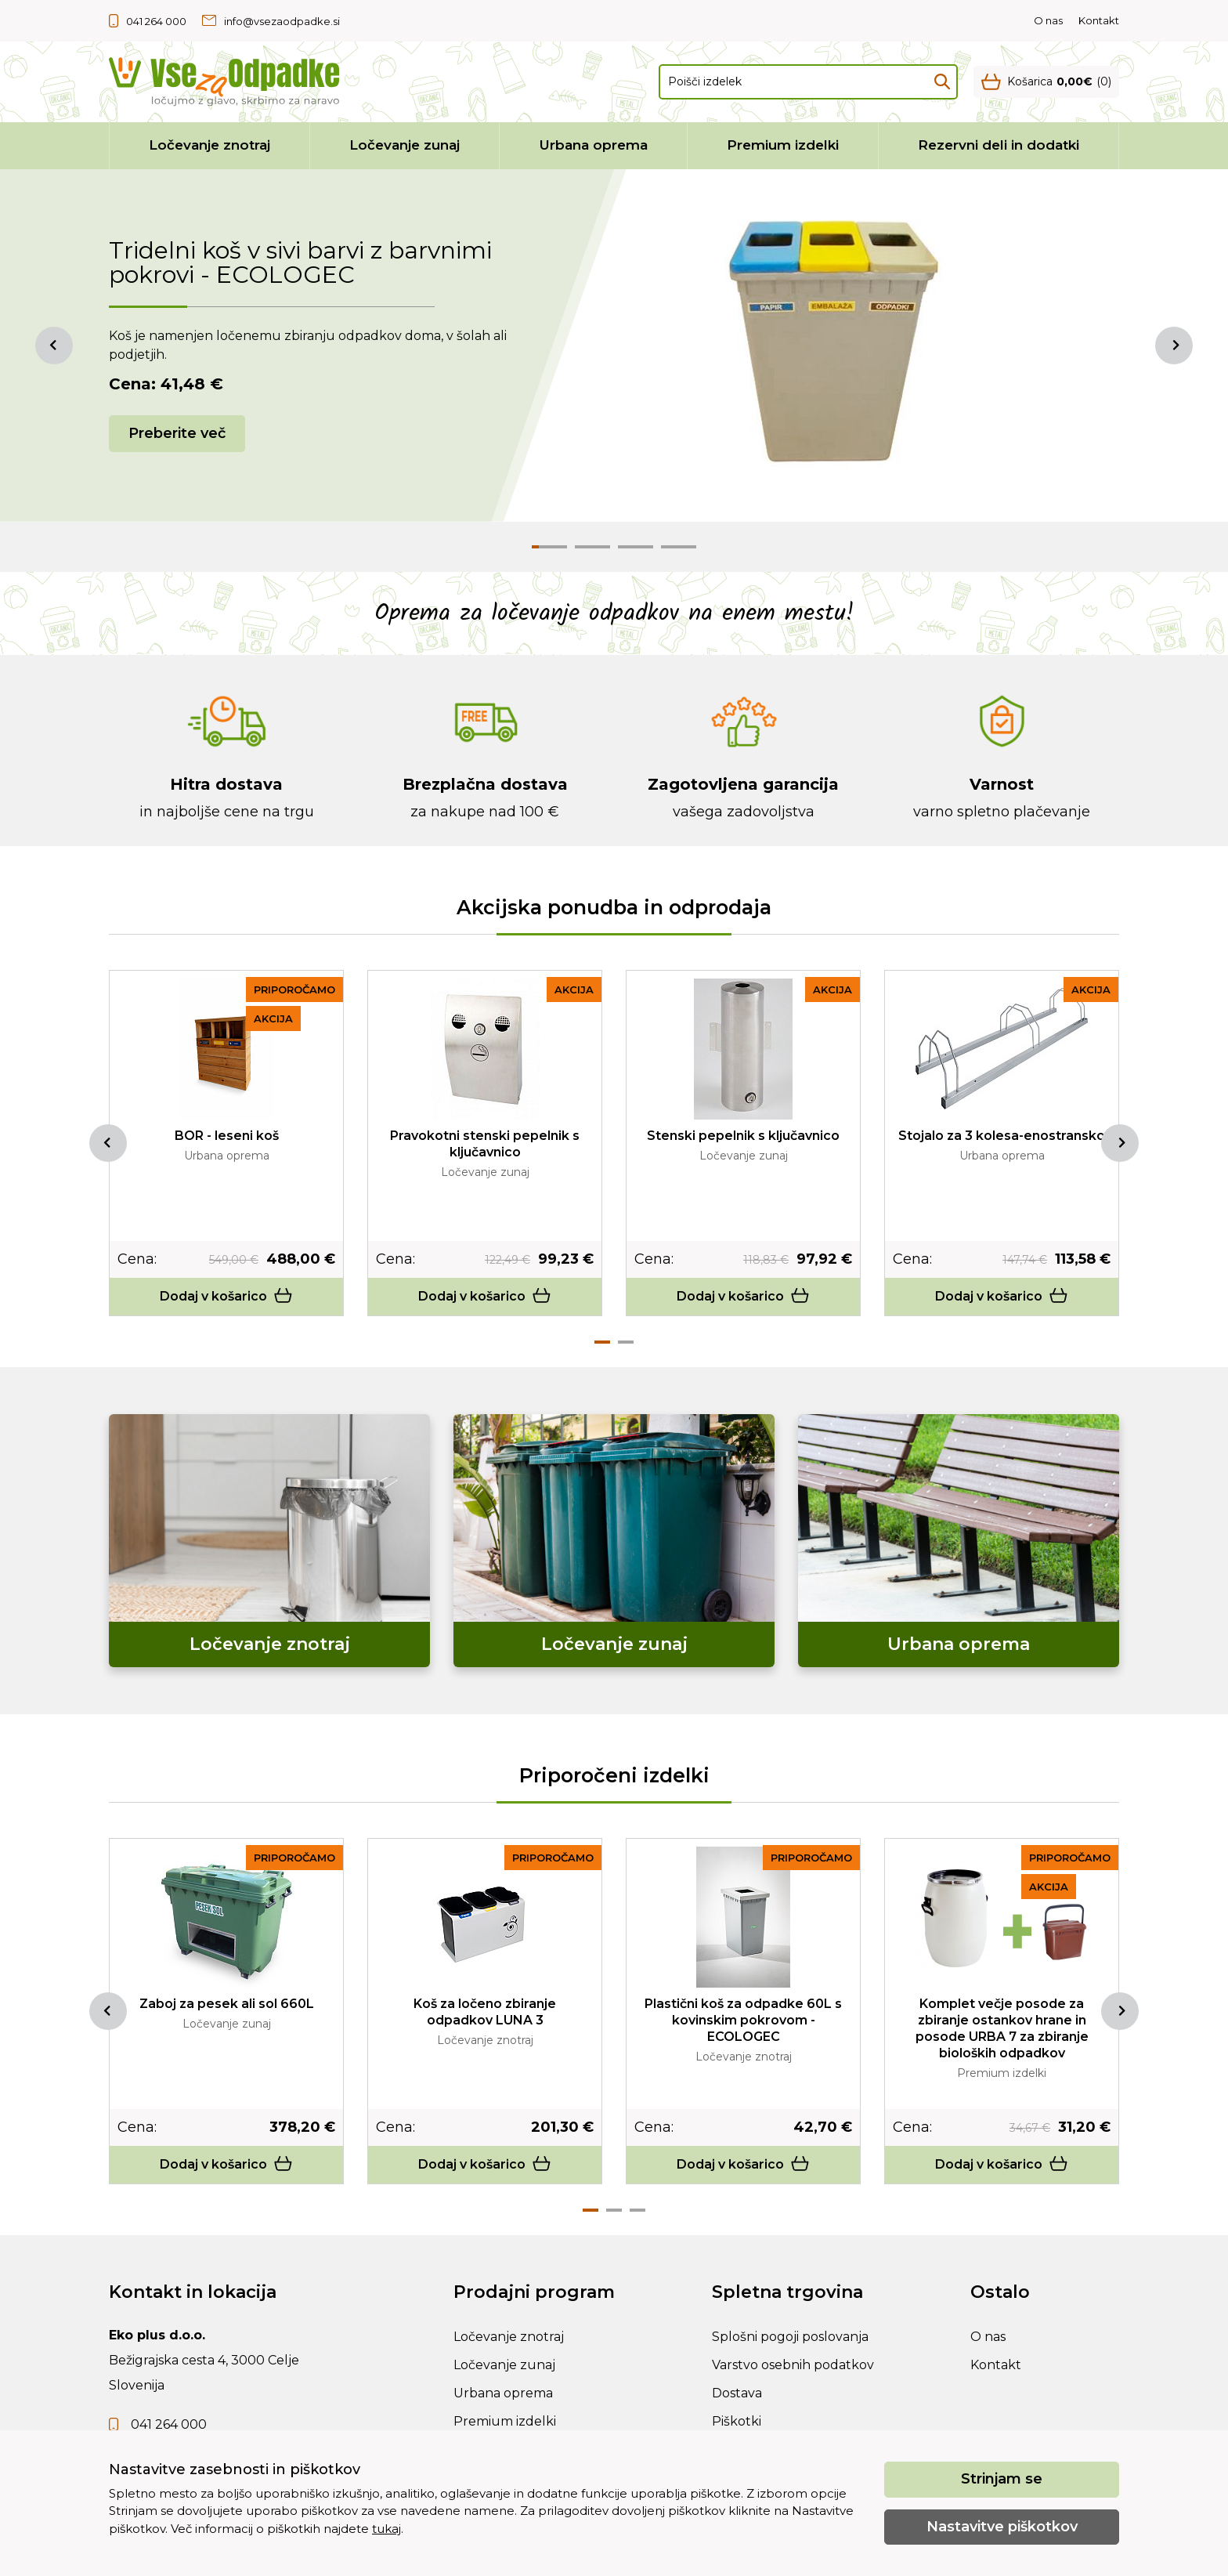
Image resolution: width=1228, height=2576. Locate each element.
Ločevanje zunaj (404, 145)
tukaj (386, 2528)
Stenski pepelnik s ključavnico (743, 1135)
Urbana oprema (594, 145)
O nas (1048, 20)
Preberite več (177, 433)
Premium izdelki (783, 145)
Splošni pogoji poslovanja (790, 2336)
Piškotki (736, 2421)
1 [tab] (602, 1342)
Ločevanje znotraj (209, 145)
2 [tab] (626, 1342)
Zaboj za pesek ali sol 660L (226, 2003)
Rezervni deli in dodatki (998, 145)
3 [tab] (637, 2210)
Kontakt (1098, 20)
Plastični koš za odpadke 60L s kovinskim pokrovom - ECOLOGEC (743, 2020)
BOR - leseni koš (227, 1135)
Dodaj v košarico (226, 1296)
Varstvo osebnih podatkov (793, 2364)
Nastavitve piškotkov (1002, 2526)
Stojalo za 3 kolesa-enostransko (1001, 1135)
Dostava (737, 2393)
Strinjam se (1001, 2478)
